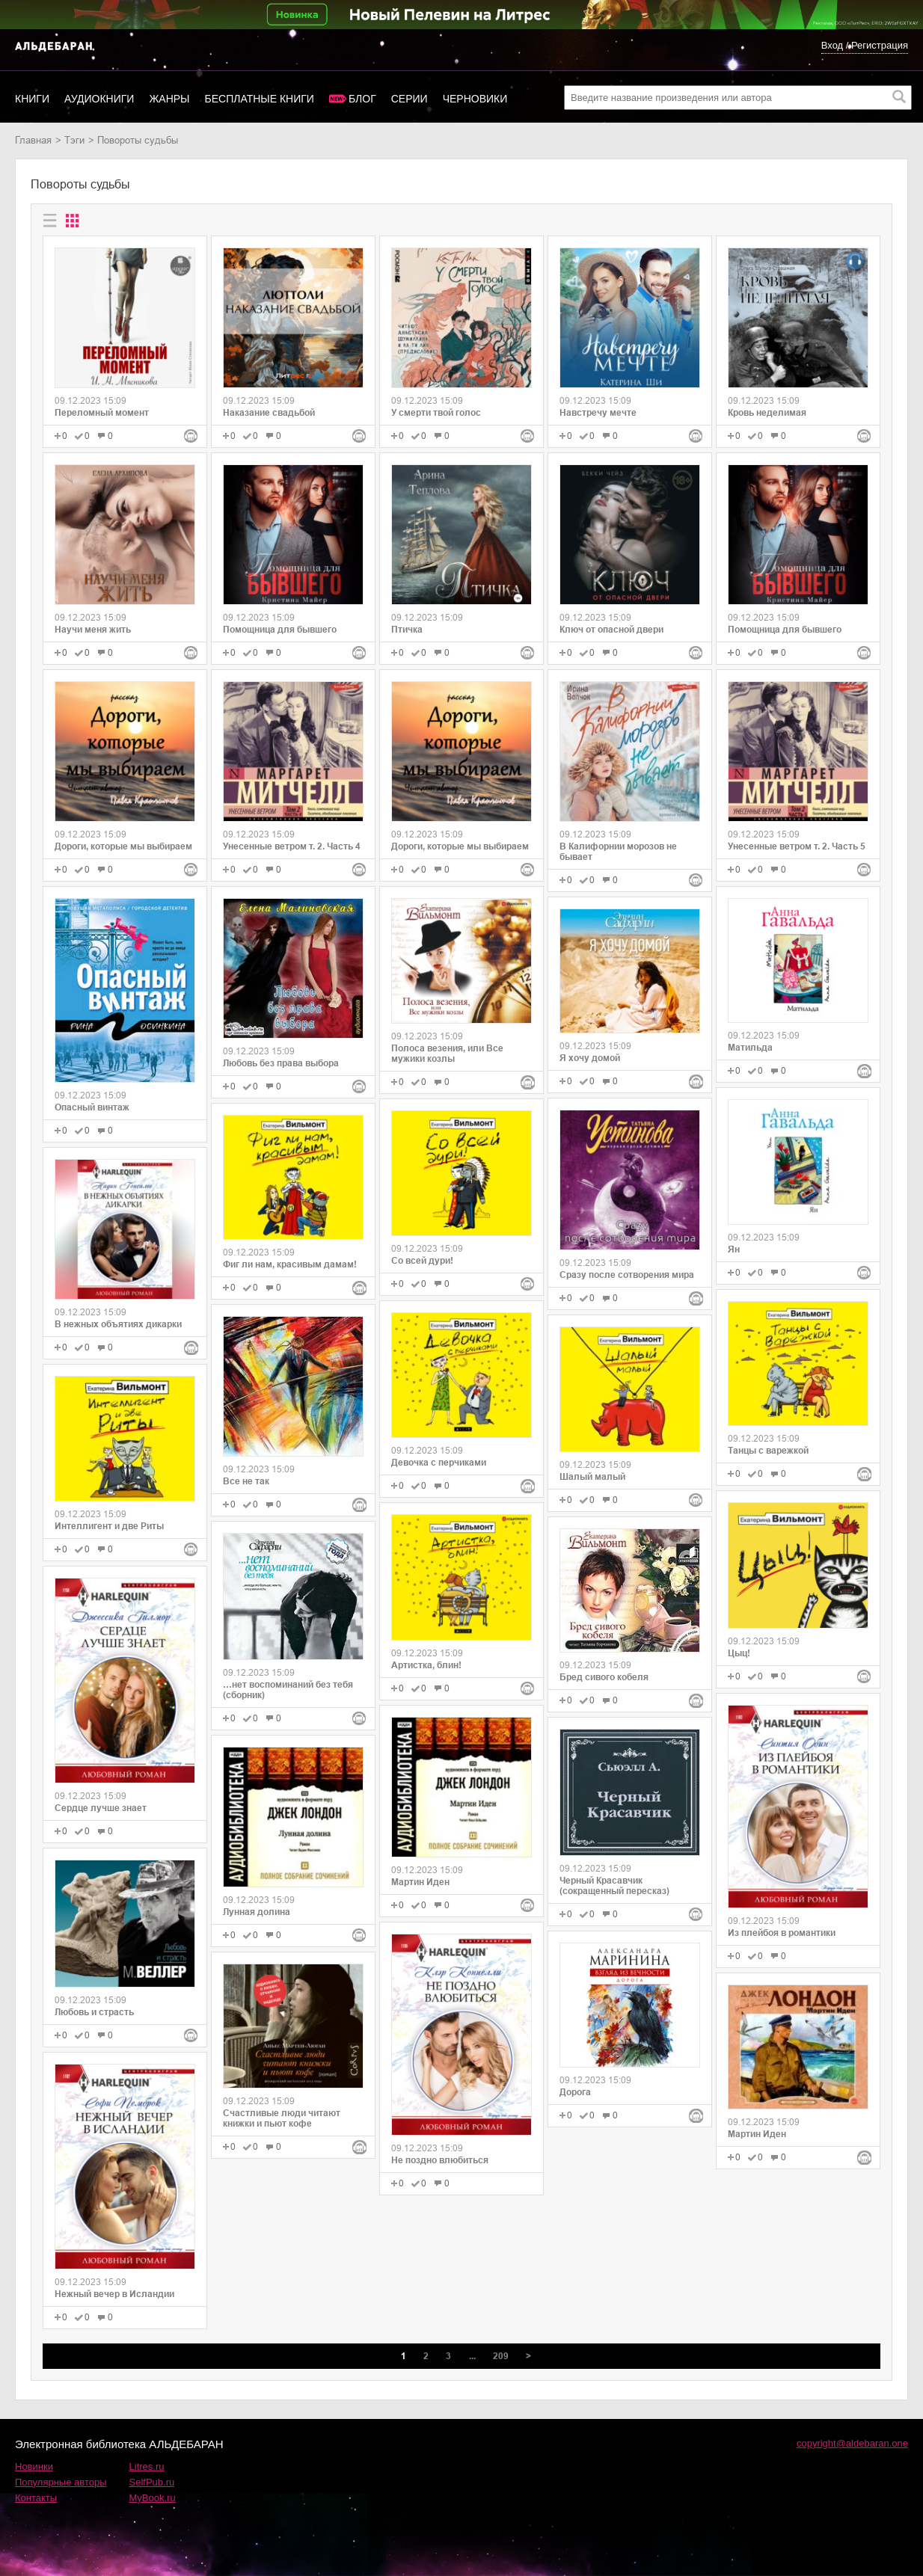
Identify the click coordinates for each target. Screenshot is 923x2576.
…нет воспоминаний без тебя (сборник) (288, 1689)
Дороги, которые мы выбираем (123, 846)
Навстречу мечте (598, 413)
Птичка (407, 629)
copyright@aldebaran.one (852, 2443)
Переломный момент (102, 413)
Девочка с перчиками (438, 1462)
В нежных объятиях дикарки (118, 1324)
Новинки (34, 2466)
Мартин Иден (420, 1882)
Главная (33, 140)
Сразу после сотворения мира (626, 1275)
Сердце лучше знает (101, 1808)
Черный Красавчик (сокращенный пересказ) (614, 1885)
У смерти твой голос (436, 413)
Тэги (74, 140)
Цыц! (739, 1653)
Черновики (475, 99)
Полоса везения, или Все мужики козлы (447, 1053)
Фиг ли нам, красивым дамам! (290, 1264)
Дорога (575, 2092)
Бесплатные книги (259, 99)
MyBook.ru (152, 2497)
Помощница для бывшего (280, 629)
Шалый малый (592, 1477)
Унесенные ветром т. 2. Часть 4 (292, 846)
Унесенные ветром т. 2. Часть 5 (796, 846)
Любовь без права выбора (281, 1063)
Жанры (169, 99)
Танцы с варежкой (768, 1450)
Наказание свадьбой (269, 413)
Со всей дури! (422, 1260)
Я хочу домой (589, 1058)
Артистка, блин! (426, 1665)
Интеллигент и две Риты (109, 1526)
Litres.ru (147, 2466)
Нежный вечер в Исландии (114, 2294)
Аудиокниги (99, 99)
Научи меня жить (93, 629)
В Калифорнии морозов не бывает (618, 851)
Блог (362, 99)
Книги (32, 99)
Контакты (36, 2497)
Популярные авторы (61, 2482)
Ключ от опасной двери (611, 629)
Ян (734, 1249)
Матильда (750, 1047)
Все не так (246, 1481)
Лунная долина (256, 1912)
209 (501, 2356)
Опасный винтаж (92, 1107)
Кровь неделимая (767, 413)
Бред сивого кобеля (603, 1677)
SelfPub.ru (152, 2482)
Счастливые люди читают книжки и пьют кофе (281, 2118)
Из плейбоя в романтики (781, 1933)
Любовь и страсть (94, 2012)
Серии (409, 99)
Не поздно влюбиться (439, 2160)
